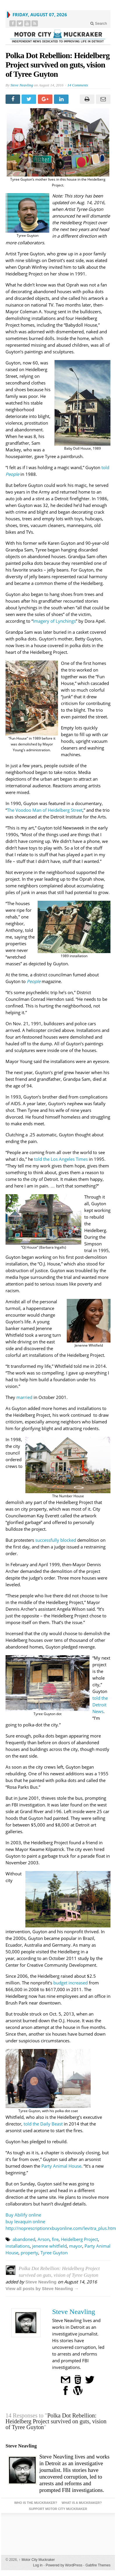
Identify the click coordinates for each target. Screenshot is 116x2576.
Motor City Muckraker (37, 2560)
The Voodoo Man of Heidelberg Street (44, 810)
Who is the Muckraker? (35, 2502)
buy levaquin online (25, 2221)
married (24, 1397)
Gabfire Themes (97, 2565)
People (12, 474)
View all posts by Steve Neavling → (42, 2288)
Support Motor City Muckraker (58, 2509)
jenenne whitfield (49, 2246)
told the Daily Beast (43, 2124)
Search (98, 23)
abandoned (24, 2239)
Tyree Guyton (54, 2252)
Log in (38, 2565)
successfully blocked (55, 1540)
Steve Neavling (21, 85)
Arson (44, 2239)
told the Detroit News (100, 1704)
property (29, 2252)
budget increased (70, 1983)
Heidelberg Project (79, 2239)
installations (18, 2246)
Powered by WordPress (64, 2565)
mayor (75, 2246)
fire (55, 2239)
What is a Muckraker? (82, 2502)
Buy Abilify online (23, 2215)
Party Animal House (61, 2166)
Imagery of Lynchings (54, 621)
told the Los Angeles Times (61, 1159)
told (105, 467)
